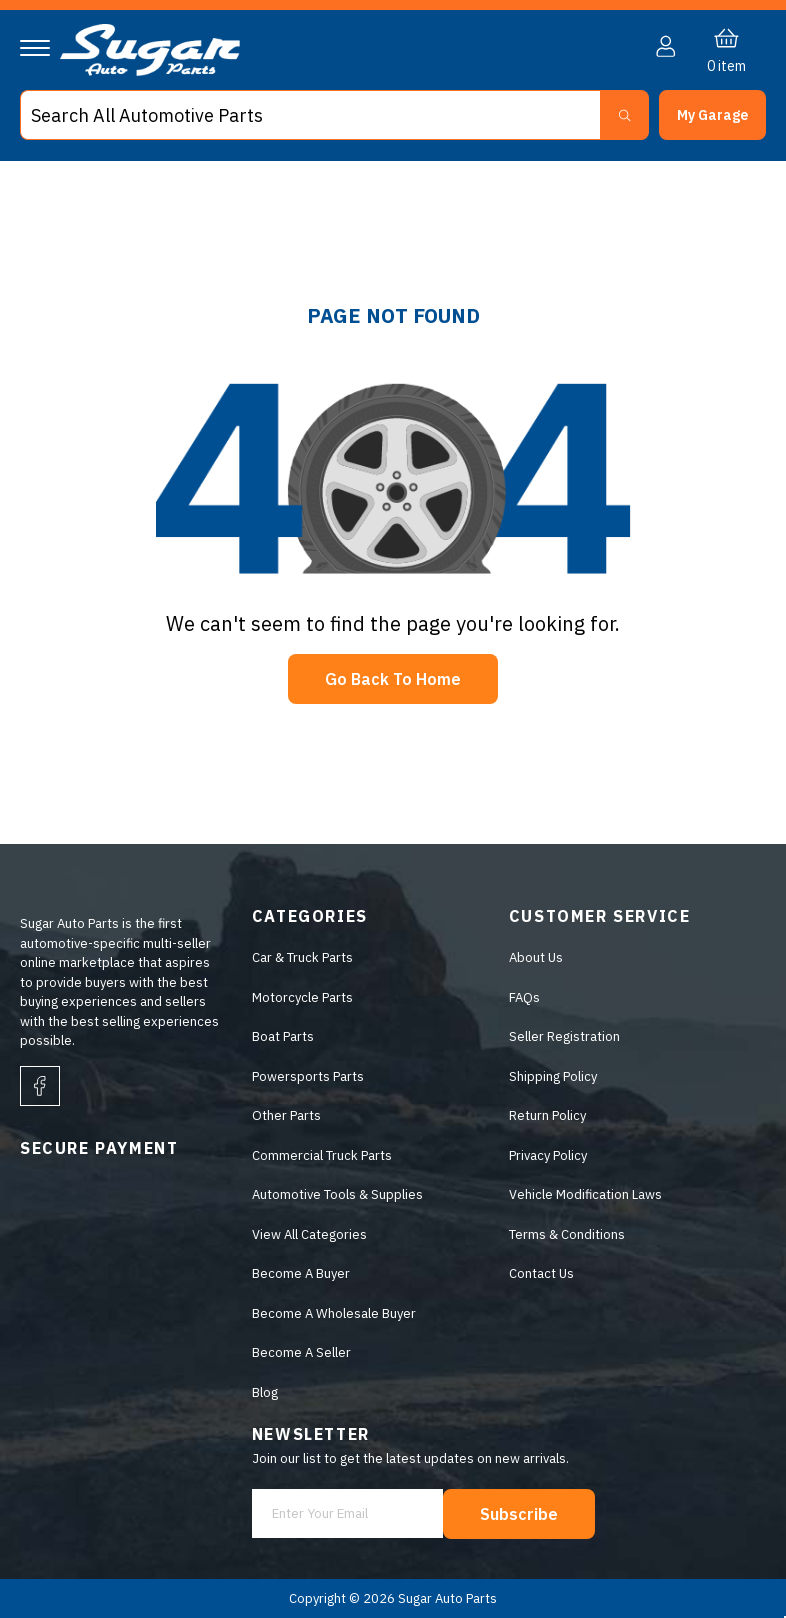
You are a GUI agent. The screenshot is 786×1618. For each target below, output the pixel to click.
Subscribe (519, 1514)
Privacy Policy (548, 1155)
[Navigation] (35, 48)
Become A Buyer (301, 1273)
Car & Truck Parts (302, 957)
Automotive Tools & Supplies (337, 1194)
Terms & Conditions (567, 1234)
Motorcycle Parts (302, 997)
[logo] (150, 71)
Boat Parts (283, 1036)
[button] (712, 115)
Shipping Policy (553, 1076)
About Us (536, 957)
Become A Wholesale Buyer (334, 1313)
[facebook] (40, 1086)
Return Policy (547, 1115)
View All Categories (309, 1234)
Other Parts (286, 1115)
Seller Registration (564, 1036)
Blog (265, 1392)
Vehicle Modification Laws (585, 1194)
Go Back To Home (393, 679)
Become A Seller (301, 1352)
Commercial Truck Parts (322, 1155)
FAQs (524, 997)
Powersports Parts (308, 1076)
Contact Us (541, 1273)
